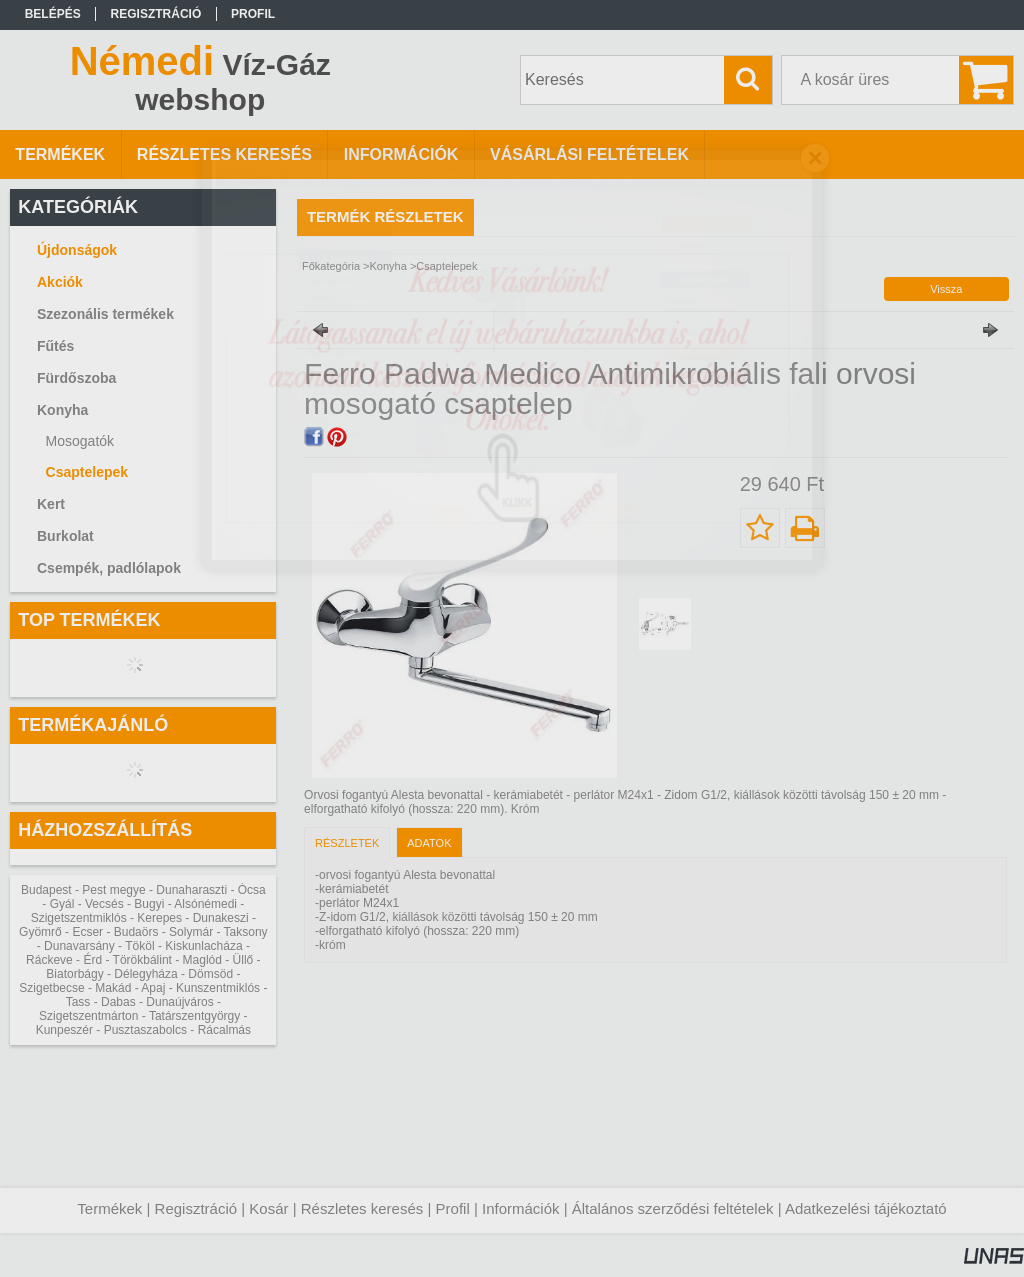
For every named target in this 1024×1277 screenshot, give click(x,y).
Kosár (268, 1208)
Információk (521, 1208)
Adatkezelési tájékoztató (866, 1208)
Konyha (388, 266)
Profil (453, 1208)
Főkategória (331, 266)
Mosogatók (80, 441)
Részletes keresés (362, 1208)
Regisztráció (196, 1208)
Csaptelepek (87, 472)
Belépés (53, 14)
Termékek (109, 1208)
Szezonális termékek (105, 314)
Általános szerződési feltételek (673, 1208)
